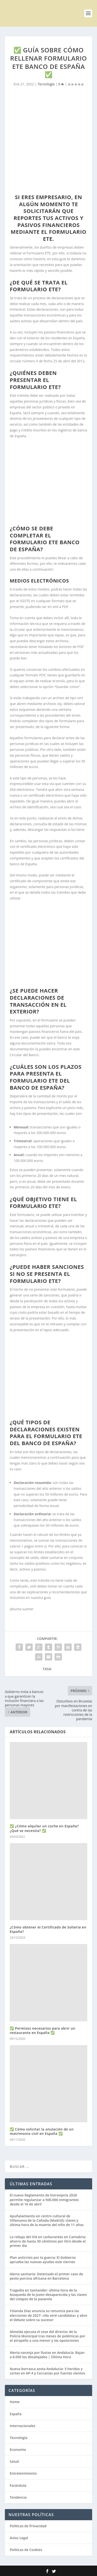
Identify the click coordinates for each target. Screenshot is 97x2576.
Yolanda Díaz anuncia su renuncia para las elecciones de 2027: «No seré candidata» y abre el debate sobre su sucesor (48, 2315)
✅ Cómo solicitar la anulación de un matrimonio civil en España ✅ (42, 2131)
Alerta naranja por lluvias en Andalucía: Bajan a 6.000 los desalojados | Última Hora (47, 2354)
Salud (14, 2461)
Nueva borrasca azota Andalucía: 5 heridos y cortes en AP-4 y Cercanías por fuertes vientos (47, 2370)
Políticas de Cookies (26, 2549)
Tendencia (18, 2497)
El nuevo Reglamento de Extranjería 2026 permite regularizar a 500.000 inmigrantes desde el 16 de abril (44, 2199)
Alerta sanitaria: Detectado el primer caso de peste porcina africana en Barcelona (46, 2276)
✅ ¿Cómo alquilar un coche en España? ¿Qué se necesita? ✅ (44, 1828)
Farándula (18, 2485)
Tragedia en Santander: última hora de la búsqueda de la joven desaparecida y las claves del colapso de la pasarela (48, 2294)
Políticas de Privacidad (28, 2526)
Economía (18, 2449)
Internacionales (22, 2425)
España (15, 2414)
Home (15, 2401)
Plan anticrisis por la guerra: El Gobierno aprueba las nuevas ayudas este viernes (43, 2259)
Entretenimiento (23, 2473)
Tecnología (46, 84)
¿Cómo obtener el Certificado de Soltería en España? (48, 1929)
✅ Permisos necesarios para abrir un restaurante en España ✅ (42, 2030)
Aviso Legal (19, 2537)
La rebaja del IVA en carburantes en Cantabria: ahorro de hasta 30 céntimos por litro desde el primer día (48, 2241)
